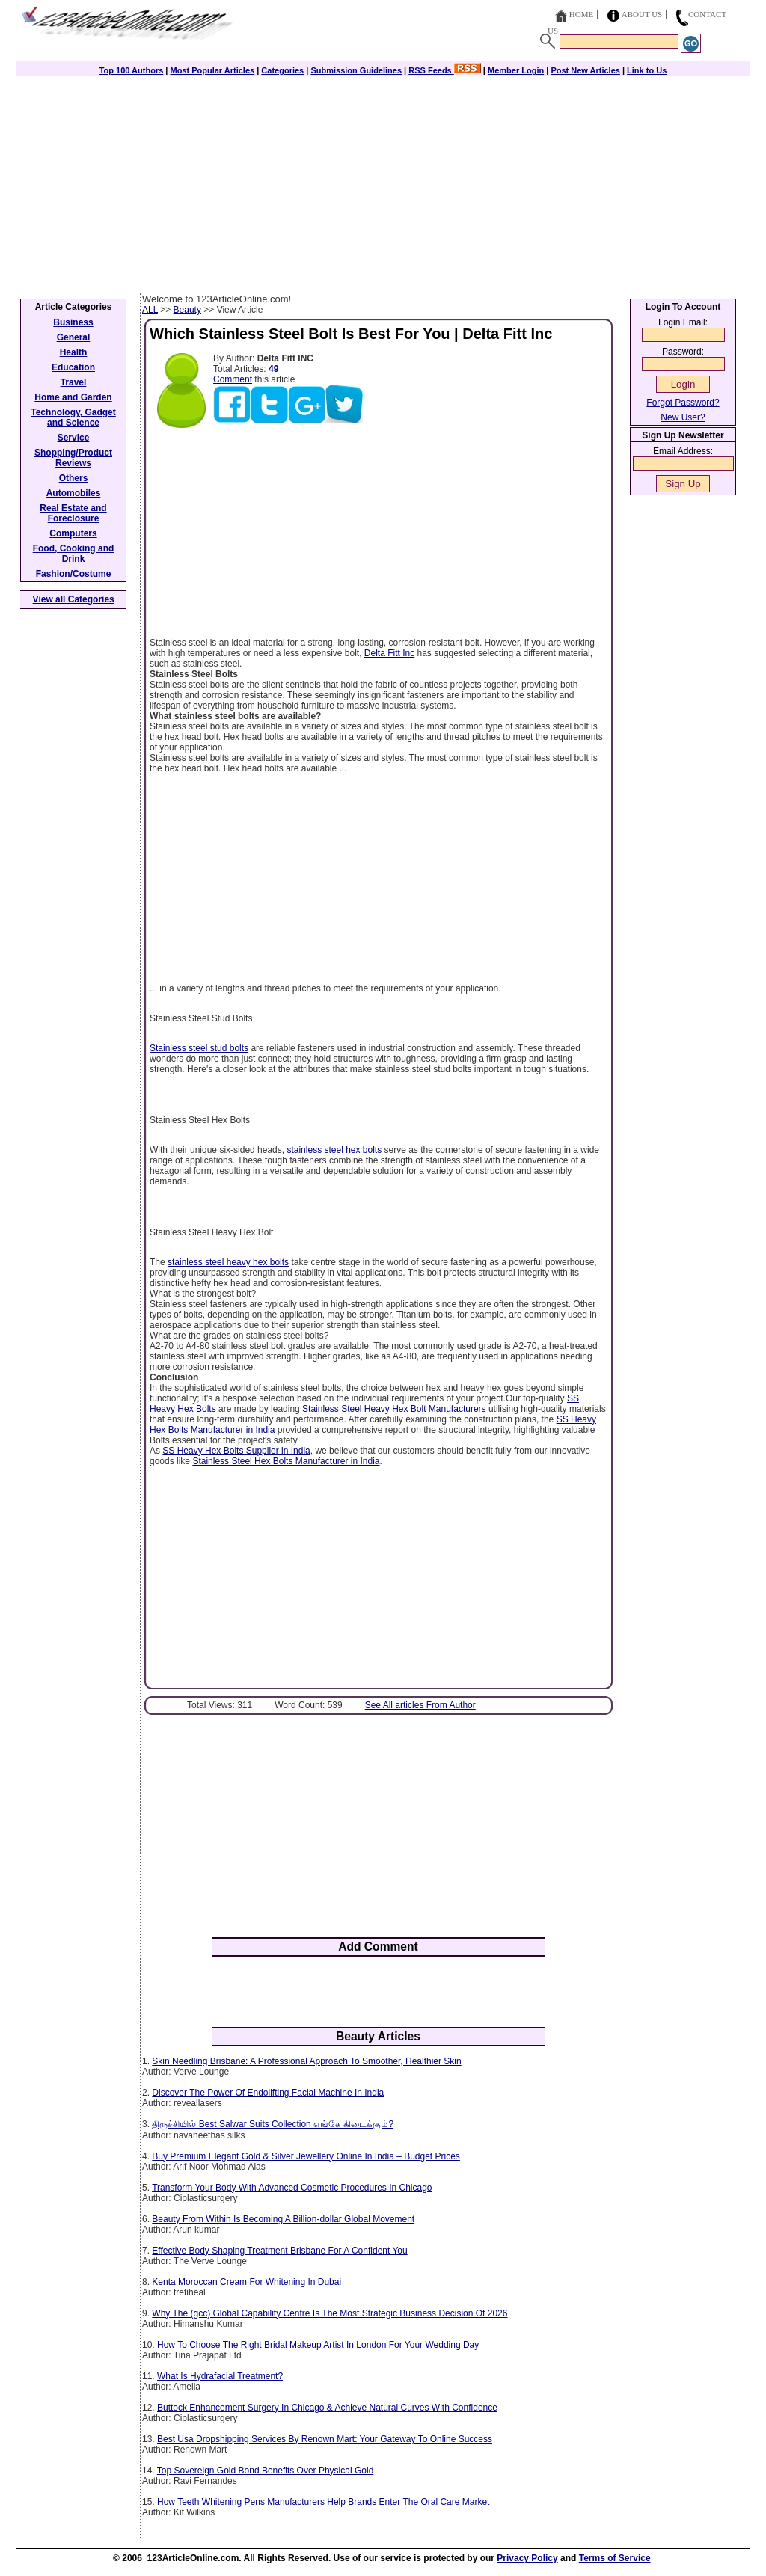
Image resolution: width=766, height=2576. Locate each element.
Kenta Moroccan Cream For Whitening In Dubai (246, 2282)
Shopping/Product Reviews (73, 457)
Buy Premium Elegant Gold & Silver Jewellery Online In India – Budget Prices (306, 2156)
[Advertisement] (383, 181)
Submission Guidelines (356, 70)
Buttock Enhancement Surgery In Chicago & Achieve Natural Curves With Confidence (327, 2407)
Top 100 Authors (131, 70)
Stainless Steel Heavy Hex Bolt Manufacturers (393, 1409)
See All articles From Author (420, 1705)
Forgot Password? (682, 402)
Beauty (187, 310)
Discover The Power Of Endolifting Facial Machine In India (268, 2092)
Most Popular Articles (212, 70)
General (74, 337)
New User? (683, 417)
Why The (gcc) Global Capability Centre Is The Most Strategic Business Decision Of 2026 (329, 2313)
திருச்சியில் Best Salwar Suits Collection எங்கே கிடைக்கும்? (272, 2124)
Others (73, 478)
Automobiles (73, 493)
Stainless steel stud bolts (199, 1048)
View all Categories (73, 599)
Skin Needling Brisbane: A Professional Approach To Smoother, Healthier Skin (306, 2061)
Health (74, 352)
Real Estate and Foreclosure (73, 513)
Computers (72, 533)
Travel (74, 382)
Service (74, 437)
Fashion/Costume (73, 574)
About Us (642, 14)
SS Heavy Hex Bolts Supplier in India (236, 1450)
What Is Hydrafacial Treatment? (220, 2376)
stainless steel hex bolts (334, 1150)
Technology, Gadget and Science (73, 417)
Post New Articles (585, 70)
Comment (232, 379)
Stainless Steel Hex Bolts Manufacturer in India (285, 1461)
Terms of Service (615, 2558)
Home (581, 14)
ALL (150, 310)
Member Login (516, 70)
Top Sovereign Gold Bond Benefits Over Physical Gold (265, 2470)
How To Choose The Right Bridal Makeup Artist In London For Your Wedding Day (318, 2345)
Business (73, 322)
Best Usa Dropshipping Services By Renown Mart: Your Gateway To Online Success (324, 2439)
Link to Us (647, 70)
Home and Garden (72, 397)
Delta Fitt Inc (389, 653)
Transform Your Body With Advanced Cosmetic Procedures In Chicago (292, 2187)
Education (73, 367)
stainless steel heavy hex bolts (228, 1262)
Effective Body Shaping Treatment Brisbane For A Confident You (279, 2250)
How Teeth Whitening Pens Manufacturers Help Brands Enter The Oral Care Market (323, 2502)
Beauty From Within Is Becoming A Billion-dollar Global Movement (283, 2219)
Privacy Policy (527, 2558)
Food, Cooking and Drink (73, 553)
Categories (282, 70)
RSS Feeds (444, 70)
